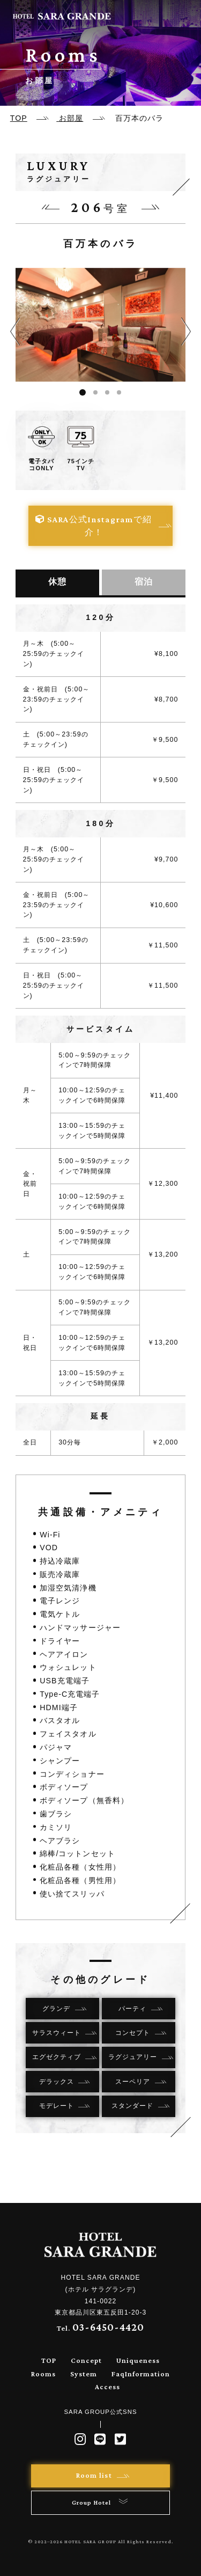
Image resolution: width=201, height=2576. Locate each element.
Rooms (43, 2374)
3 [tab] (107, 392)
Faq (118, 2374)
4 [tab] (119, 392)
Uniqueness (138, 2360)
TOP (48, 2360)
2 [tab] (95, 392)
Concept (86, 2360)
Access (107, 2387)
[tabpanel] (101, 325)
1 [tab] (82, 392)
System (83, 2374)
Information (147, 2374)
